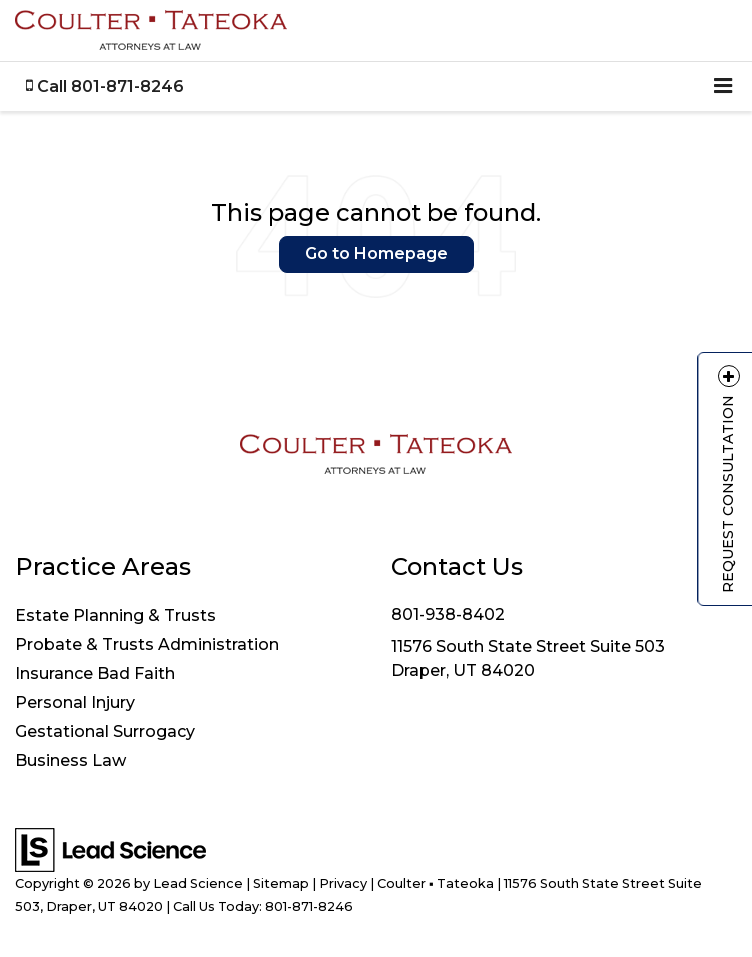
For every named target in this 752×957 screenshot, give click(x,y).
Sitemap (281, 883)
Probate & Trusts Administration (147, 644)
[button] (105, 86)
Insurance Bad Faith (95, 673)
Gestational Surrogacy (105, 731)
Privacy (343, 883)
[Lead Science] (110, 848)
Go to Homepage (376, 253)
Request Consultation (728, 478)
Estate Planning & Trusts (115, 615)
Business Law (70, 760)
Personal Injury (75, 702)
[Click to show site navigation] (723, 86)
